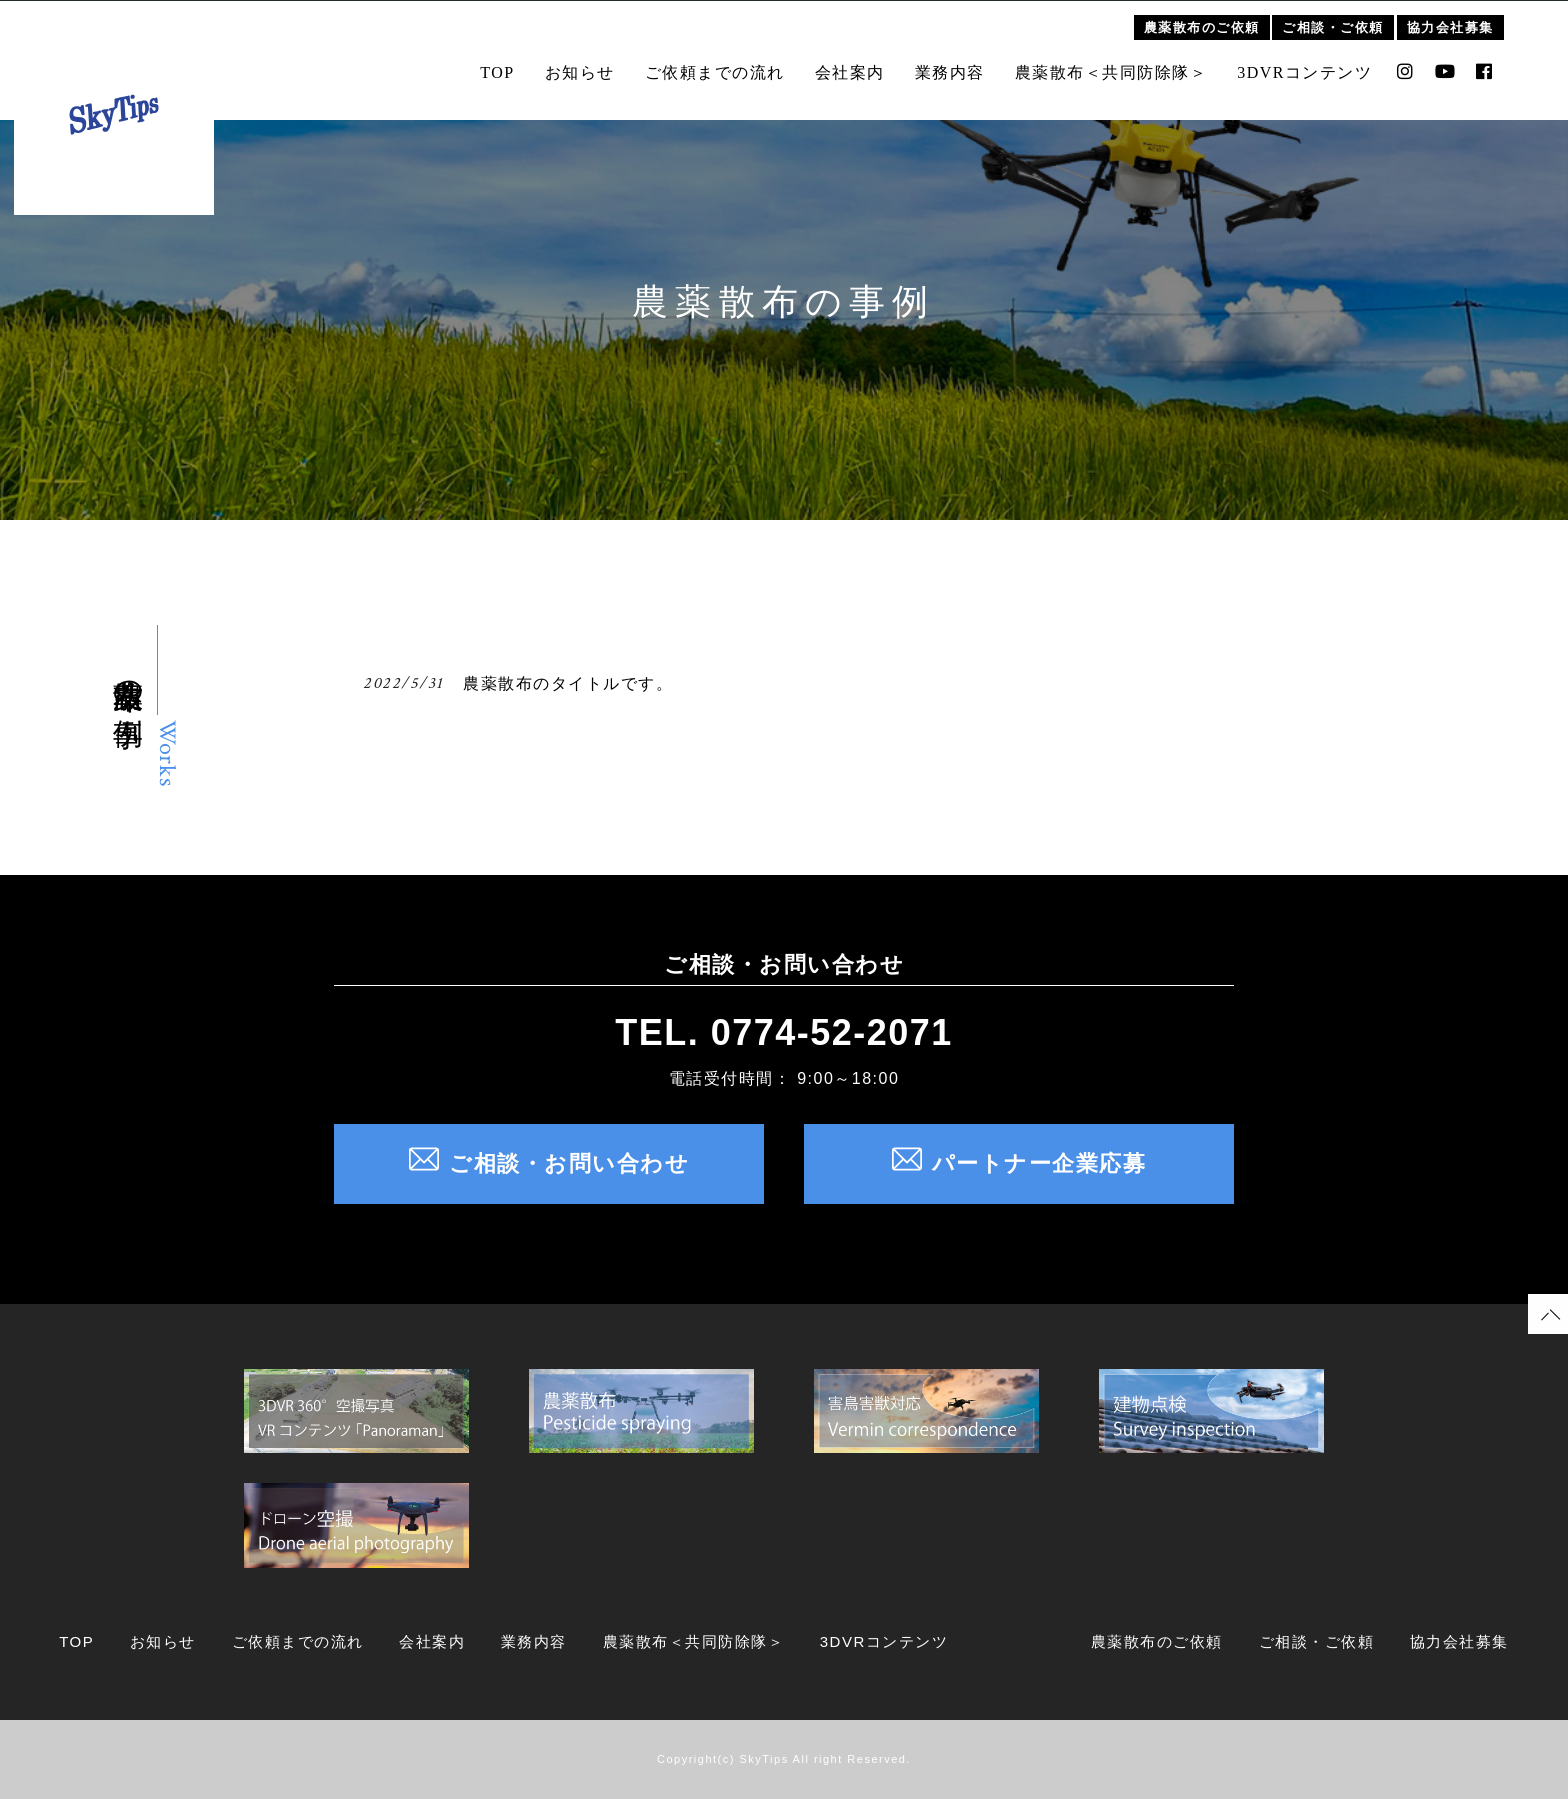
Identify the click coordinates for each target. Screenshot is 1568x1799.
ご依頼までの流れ (729, 61)
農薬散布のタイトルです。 (568, 683)
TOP (511, 61)
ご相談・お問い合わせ (549, 1164)
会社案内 (864, 61)
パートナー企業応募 (1019, 1164)
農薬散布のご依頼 (1216, 16)
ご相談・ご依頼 (1348, 16)
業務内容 (964, 61)
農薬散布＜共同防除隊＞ (1125, 61)
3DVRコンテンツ (1318, 61)
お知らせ (594, 61)
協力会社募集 (1464, 16)
